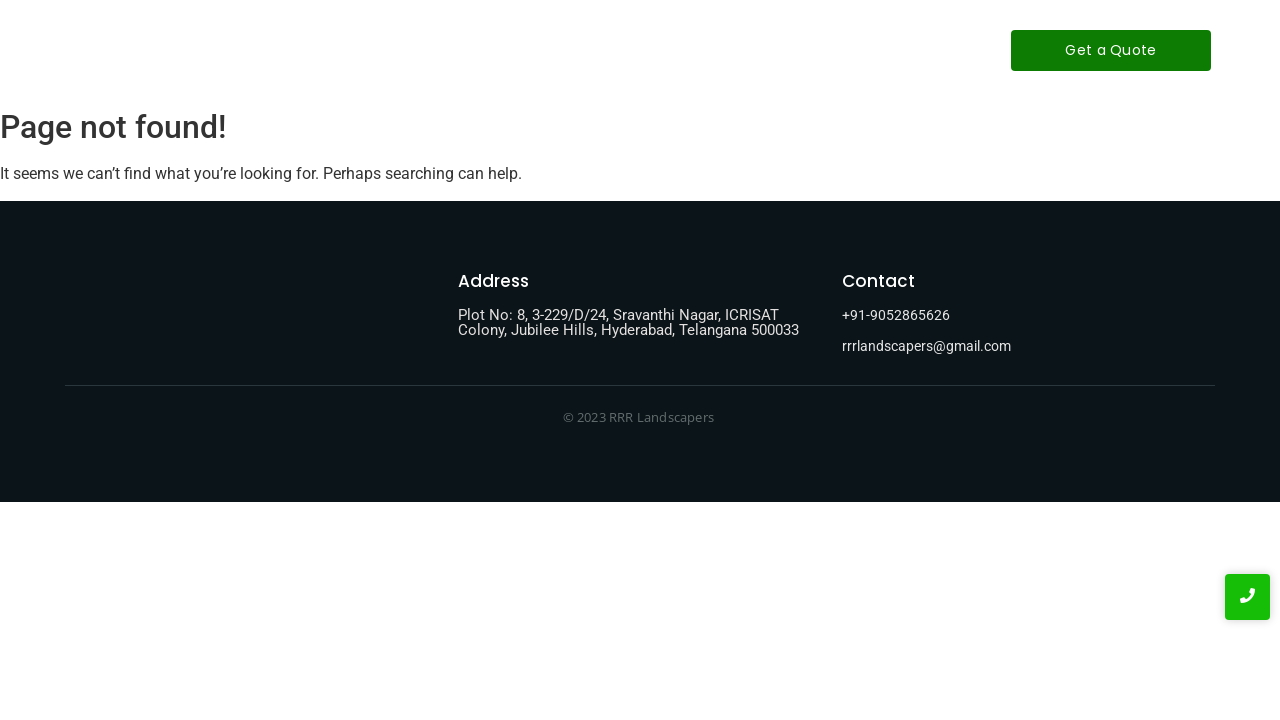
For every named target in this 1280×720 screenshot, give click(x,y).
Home (422, 50)
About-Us (513, 50)
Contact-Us (721, 50)
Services (613, 50)
